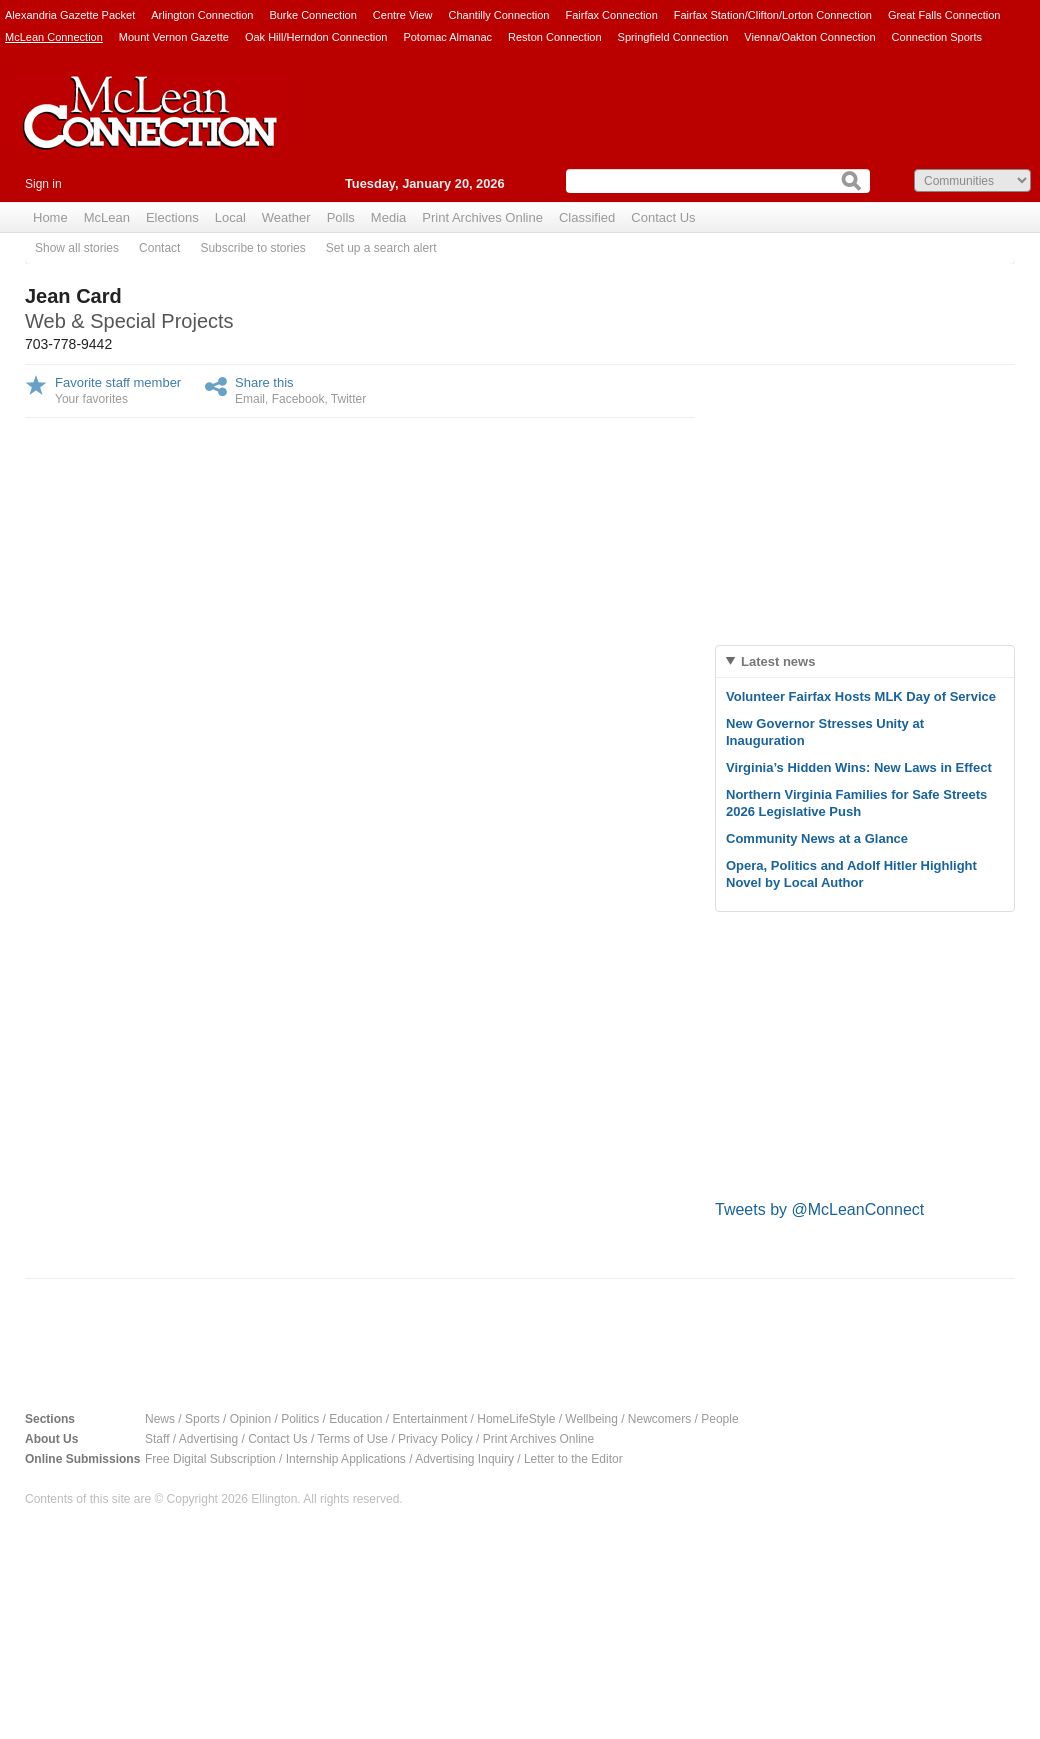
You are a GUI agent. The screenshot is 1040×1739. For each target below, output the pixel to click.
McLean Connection (54, 37)
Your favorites (91, 399)
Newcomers (659, 1419)
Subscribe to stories (252, 248)
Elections (172, 217)
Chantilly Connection (499, 15)
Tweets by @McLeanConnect (819, 1209)
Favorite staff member (118, 382)
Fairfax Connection (611, 15)
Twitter (348, 399)
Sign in (43, 184)
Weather (286, 217)
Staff (157, 1439)
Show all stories (77, 248)
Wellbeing (591, 1419)
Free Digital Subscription (210, 1459)
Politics (300, 1419)
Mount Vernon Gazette (174, 37)
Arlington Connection (202, 15)
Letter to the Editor (573, 1459)
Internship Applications (346, 1459)
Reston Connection (555, 37)
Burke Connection (312, 15)
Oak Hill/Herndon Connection (316, 37)
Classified (587, 217)
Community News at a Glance (817, 838)
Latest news (778, 661)
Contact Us (663, 217)
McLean (107, 217)
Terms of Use (352, 1439)
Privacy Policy (435, 1439)
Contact (159, 248)
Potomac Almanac (447, 37)
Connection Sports (937, 37)
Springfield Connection (673, 37)
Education (355, 1419)
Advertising (208, 1439)
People (719, 1419)
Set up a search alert (381, 248)
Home (50, 217)
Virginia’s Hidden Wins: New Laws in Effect (859, 767)
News (160, 1419)
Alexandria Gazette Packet (70, 15)
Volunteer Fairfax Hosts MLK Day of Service (861, 696)
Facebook (298, 399)
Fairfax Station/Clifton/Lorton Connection (773, 15)
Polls (341, 217)
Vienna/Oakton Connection (809, 37)
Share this (264, 382)
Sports (202, 1419)
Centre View (403, 15)
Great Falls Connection (944, 15)
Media (388, 217)
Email (250, 399)
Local (230, 217)
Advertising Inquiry (464, 1459)
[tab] (865, 661)
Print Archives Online (482, 217)
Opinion (250, 1419)
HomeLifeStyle (516, 1419)
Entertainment (430, 1419)
